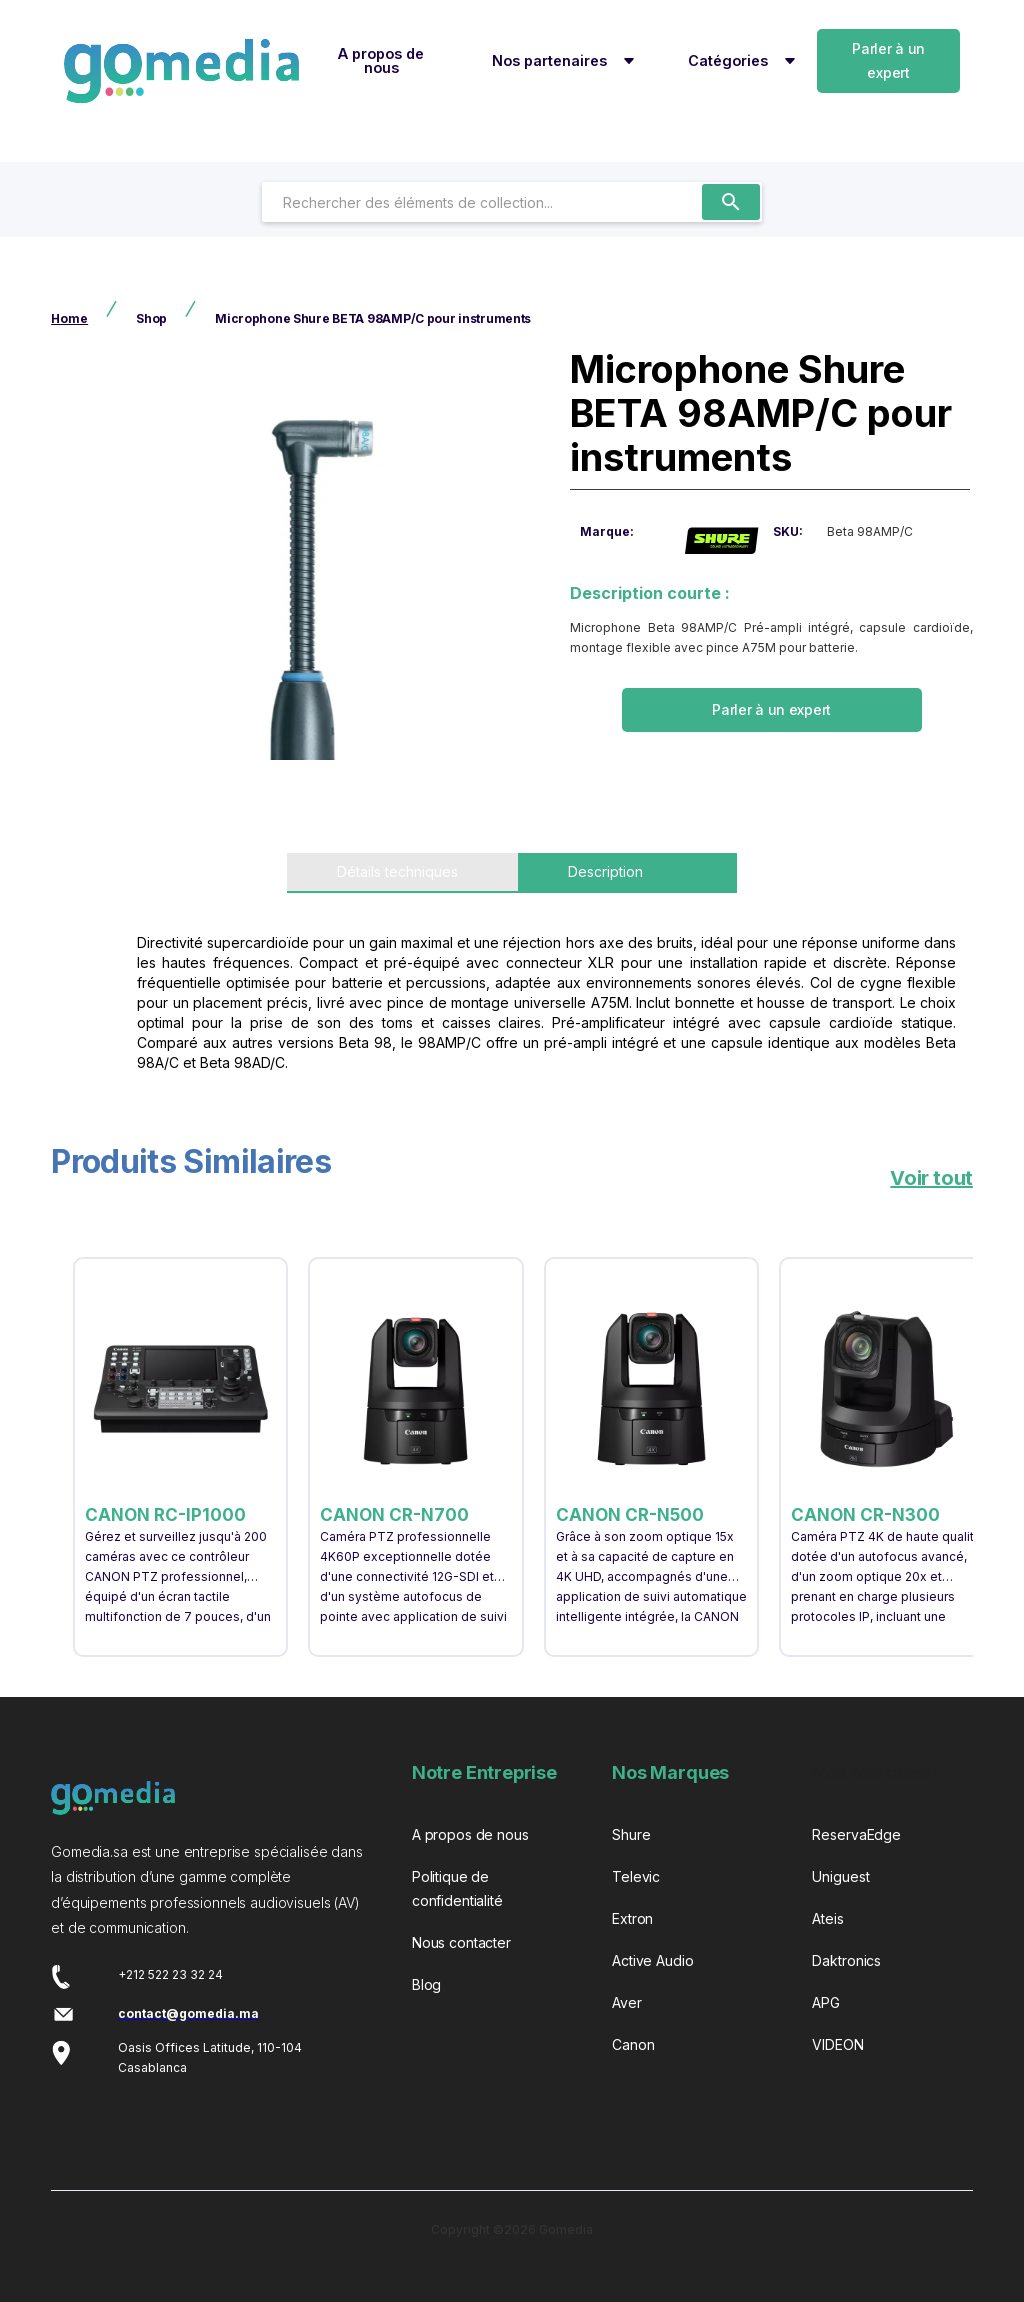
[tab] (402, 873)
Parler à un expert (888, 60)
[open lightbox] (303, 560)
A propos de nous (381, 60)
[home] (181, 71)
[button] (559, 61)
